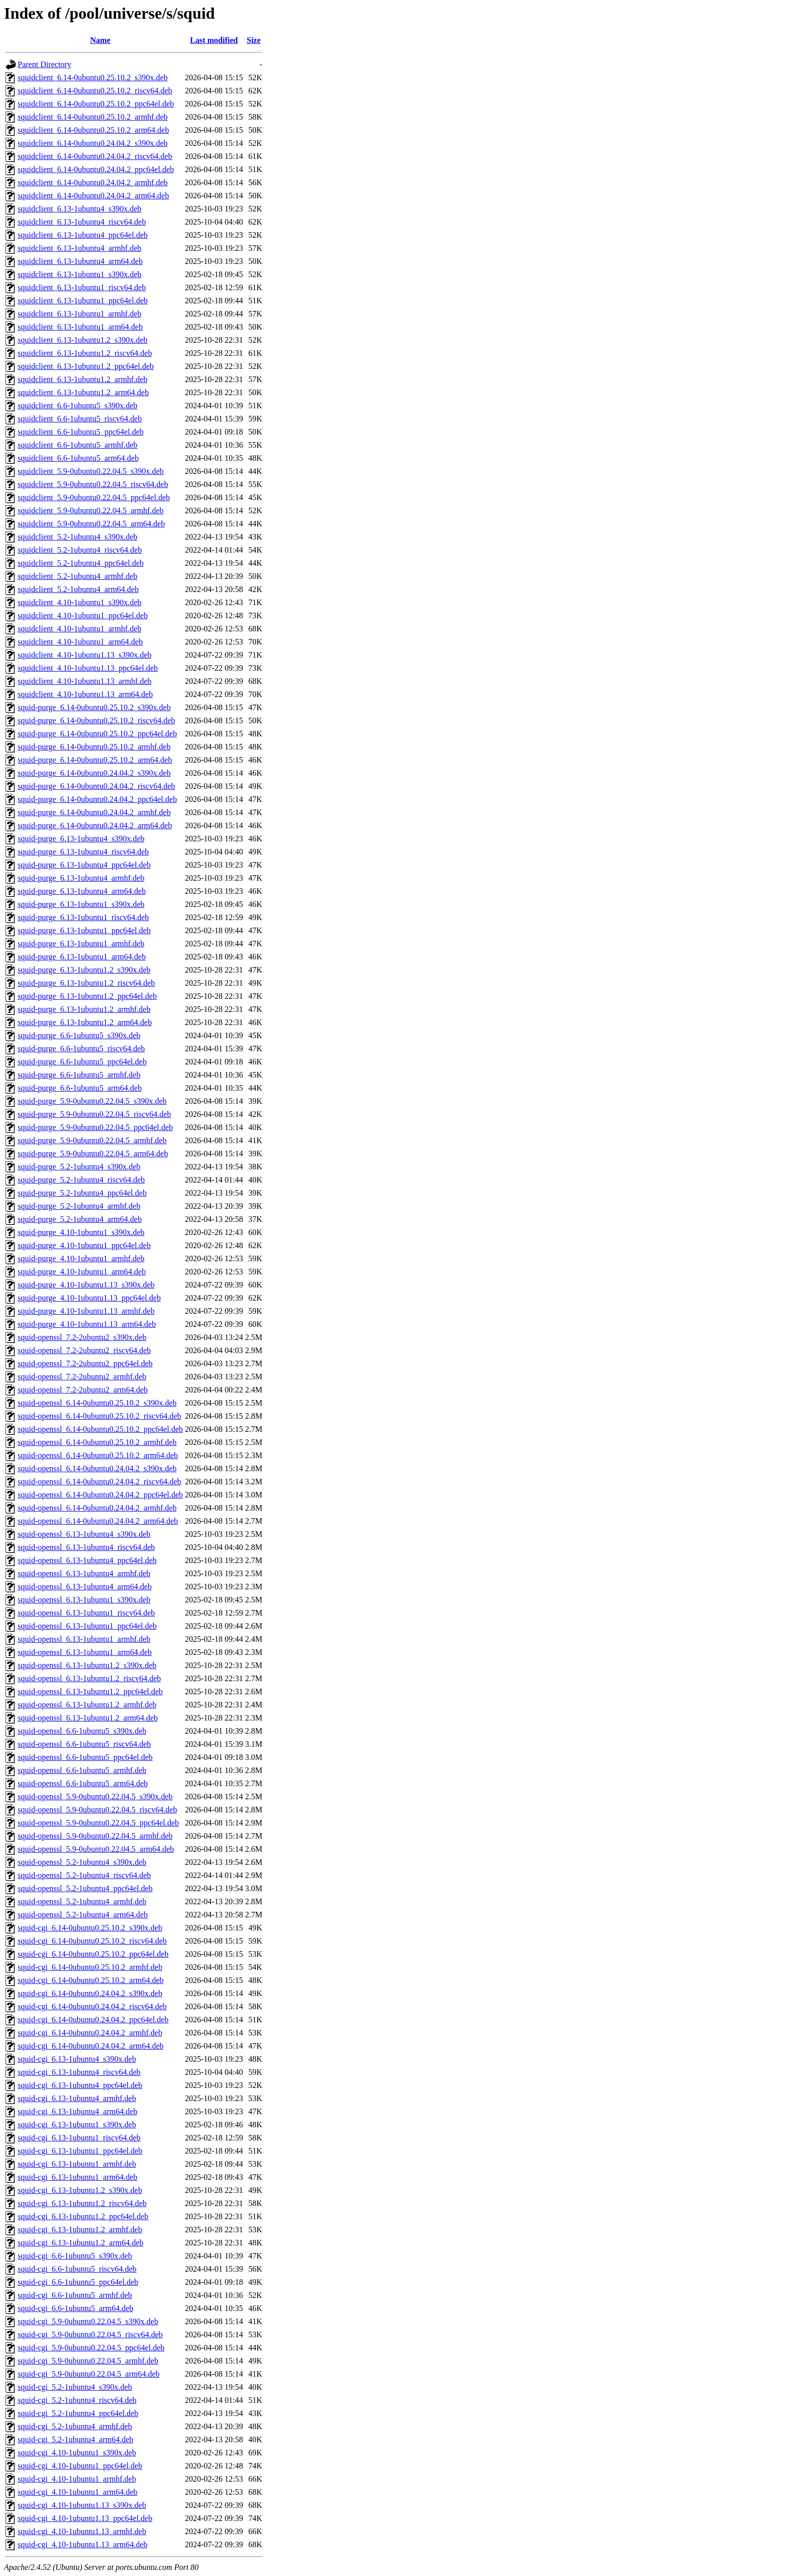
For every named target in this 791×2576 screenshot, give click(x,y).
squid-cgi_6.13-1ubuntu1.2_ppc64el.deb (83, 2216)
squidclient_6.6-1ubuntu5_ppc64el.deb (81, 431)
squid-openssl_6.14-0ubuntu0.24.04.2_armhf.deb (97, 1508)
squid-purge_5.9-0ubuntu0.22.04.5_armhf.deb (92, 1140)
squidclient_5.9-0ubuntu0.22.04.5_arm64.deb (91, 523)
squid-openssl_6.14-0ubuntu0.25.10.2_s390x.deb (97, 1403)
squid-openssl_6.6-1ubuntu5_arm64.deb (83, 1783)
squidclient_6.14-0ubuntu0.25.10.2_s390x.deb (92, 77)
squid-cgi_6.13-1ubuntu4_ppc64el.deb (80, 2085)
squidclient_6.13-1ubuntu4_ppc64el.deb (83, 235)
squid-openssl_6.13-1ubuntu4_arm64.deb (85, 1586)
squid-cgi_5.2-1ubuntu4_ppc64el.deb (78, 2413)
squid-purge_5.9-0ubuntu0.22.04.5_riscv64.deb (94, 1114)
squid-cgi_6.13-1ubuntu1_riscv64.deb (79, 2137)
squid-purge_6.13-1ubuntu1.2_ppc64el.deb (87, 996)
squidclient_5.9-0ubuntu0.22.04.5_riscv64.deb (93, 484)
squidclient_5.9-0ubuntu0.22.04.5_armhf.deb (90, 510)
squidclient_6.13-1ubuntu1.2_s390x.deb (82, 340)
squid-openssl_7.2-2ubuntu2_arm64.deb (83, 1389)
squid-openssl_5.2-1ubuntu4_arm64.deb (83, 1914)
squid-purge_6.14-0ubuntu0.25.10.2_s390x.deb (94, 707)
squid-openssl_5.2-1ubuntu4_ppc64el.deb (85, 1888)
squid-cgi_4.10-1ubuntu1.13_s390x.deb (82, 2505)
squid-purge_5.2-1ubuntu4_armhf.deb (79, 1206)
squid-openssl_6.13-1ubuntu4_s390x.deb (84, 1534)
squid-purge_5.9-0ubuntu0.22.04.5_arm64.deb (93, 1153)
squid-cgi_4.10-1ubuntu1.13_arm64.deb (82, 2544)
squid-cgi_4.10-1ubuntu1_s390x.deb (77, 2452)
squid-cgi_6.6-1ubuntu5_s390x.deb (75, 2255)
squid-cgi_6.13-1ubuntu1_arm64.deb (77, 2177)
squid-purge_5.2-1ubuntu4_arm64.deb (80, 1219)
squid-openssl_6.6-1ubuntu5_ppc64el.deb (85, 1757)
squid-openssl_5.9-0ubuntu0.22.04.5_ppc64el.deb (98, 1822)
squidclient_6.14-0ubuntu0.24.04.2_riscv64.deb (95, 156)
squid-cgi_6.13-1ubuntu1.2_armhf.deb (80, 2229)
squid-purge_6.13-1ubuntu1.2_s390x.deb (84, 969)
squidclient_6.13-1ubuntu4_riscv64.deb (82, 222)
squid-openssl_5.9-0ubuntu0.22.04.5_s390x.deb (95, 1796)
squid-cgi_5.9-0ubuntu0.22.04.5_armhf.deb (88, 2360)
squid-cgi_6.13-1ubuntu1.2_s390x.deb (80, 2190)
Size (254, 40)
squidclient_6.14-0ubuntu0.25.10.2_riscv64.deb (95, 90)
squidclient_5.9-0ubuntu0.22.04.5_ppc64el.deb (94, 497)
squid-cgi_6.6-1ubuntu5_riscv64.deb (77, 2269)
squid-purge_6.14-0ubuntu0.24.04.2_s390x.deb (94, 773)
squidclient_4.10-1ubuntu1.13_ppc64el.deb (88, 668)
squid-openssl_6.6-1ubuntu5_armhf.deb (82, 1770)
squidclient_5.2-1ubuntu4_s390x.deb (77, 536)
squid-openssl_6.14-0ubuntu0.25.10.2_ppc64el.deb (100, 1429)
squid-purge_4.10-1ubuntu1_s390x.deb (81, 1232)
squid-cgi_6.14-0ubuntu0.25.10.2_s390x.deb (90, 1927)
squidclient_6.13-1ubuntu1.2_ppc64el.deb (86, 366)
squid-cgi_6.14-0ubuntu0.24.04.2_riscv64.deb (92, 2006)
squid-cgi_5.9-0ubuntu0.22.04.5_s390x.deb (88, 2321)
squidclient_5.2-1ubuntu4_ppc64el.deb (81, 563)
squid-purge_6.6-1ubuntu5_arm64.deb (80, 1088)
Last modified (214, 40)
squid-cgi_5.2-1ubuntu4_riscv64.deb (77, 2400)
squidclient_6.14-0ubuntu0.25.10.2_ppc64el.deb (96, 103)
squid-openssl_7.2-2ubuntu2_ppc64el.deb (85, 1363)
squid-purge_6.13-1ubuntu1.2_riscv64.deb (86, 983)
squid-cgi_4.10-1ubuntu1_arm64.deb (77, 2492)
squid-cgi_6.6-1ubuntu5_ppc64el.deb (78, 2282)
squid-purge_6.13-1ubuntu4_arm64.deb (82, 891)
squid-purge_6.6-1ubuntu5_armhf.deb (79, 1074)
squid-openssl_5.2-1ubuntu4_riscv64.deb (84, 1875)
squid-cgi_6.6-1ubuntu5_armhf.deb (75, 2295)
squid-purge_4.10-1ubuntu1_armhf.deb (81, 1258)
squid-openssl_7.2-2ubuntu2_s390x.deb (82, 1337)
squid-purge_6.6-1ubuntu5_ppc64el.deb (82, 1061)
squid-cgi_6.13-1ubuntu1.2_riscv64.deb (82, 2203)
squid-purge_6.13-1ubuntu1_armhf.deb (81, 943)
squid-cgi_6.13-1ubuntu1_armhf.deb (77, 2164)
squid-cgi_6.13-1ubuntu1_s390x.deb (77, 2124)
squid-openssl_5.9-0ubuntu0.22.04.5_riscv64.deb (97, 1809)
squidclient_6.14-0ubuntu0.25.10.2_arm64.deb (93, 130)
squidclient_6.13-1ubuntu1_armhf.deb (79, 313)
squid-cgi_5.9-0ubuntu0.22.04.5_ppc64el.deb (91, 2347)
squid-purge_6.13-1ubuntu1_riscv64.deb (83, 917)
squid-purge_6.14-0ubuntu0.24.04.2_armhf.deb (94, 812)
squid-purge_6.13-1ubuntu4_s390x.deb (81, 838)
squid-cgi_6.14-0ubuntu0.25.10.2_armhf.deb (90, 1967)
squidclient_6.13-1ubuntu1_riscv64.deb (82, 287)
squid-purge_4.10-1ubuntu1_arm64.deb (82, 1271)
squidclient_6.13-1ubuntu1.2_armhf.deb (82, 379)
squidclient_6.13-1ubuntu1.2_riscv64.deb (85, 353)
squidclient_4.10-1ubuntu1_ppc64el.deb (83, 615)
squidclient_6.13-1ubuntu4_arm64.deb (80, 261)
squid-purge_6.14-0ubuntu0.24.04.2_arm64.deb (95, 825)
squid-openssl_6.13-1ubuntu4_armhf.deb (84, 1573)
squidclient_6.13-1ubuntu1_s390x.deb (79, 274)
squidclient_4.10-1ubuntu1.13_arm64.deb (85, 694)
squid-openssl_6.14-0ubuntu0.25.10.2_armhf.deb (97, 1442)
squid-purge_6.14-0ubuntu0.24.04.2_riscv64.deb (96, 786)
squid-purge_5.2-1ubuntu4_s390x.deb (79, 1166)
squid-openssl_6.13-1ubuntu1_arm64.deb (85, 1652)
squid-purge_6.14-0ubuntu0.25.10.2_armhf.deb (94, 746)
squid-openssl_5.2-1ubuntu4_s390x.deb (82, 1862)
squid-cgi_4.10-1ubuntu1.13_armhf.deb (82, 2531)
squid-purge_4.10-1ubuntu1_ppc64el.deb (84, 1245)
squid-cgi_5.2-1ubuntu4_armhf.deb (75, 2426)
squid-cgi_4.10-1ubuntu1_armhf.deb (77, 2479)
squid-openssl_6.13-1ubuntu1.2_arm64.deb (88, 1717)
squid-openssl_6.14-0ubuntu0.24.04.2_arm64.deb (98, 1521)
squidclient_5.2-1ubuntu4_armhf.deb (77, 576)
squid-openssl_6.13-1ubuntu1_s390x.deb (84, 1599)
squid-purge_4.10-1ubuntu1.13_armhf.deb (86, 1311)
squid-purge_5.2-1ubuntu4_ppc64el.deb (82, 1193)
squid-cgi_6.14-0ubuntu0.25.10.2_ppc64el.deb (93, 1954)
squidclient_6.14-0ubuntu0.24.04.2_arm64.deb (93, 195)
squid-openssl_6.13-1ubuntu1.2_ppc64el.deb (90, 1691)
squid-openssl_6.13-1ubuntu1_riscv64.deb (86, 1612)
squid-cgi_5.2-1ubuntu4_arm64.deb (75, 2439)
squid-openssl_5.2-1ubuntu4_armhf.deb (82, 1901)
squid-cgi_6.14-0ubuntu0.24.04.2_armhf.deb (90, 2032)
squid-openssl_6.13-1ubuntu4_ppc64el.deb (87, 1560)
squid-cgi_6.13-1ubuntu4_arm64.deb (77, 2111)
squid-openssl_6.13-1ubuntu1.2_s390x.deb (87, 1665)
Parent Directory (44, 64)
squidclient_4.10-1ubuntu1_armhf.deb (79, 628)
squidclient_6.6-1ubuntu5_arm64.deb (78, 458)
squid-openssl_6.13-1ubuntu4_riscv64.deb (86, 1547)
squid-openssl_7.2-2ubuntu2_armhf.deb (82, 1376)
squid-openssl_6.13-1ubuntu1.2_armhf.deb (87, 1704)
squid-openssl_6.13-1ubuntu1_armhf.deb (84, 1639)
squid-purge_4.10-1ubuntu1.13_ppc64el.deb (89, 1298)
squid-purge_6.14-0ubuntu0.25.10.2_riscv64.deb (96, 720)
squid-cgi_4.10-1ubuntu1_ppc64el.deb (80, 2465)
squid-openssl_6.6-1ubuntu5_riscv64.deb (84, 1744)
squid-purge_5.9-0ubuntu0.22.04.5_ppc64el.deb (95, 1127)
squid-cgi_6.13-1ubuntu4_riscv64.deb (79, 2072)
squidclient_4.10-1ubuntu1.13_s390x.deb (84, 655)
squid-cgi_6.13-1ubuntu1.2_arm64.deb (80, 2242)
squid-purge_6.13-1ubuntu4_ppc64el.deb (84, 865)
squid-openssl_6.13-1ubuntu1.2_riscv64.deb (89, 1678)
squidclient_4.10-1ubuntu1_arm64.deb (80, 641)
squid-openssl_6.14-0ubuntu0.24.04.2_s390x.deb (97, 1468)
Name (100, 40)
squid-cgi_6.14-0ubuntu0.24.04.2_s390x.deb (90, 1993)
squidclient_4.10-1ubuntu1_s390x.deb (79, 602)
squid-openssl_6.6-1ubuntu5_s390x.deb (82, 1731)
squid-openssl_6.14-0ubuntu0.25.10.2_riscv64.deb (99, 1416)
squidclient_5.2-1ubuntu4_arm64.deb (78, 589)
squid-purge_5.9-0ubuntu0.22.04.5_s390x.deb (92, 1101)
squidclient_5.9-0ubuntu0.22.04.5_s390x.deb (90, 471)
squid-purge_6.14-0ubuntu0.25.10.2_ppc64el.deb (97, 733)
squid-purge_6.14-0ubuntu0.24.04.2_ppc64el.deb (97, 799)
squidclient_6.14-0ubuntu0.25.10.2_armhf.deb (92, 117)
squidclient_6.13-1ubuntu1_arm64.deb (80, 327)
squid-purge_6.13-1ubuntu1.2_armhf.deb (84, 1009)
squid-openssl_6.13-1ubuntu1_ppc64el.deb (87, 1626)
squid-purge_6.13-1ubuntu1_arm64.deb (82, 956)
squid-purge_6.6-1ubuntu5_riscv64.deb (81, 1048)
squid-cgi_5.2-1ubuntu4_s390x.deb (75, 2387)
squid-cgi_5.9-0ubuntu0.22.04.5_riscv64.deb (90, 2334)
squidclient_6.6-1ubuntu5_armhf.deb (77, 445)
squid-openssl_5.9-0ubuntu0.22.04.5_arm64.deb (96, 1849)
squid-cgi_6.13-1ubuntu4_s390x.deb (77, 2059)
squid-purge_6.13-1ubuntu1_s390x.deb (81, 904)
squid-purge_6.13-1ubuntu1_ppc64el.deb (84, 930)
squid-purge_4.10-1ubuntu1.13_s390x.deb (86, 1284)
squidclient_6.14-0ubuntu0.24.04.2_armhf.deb (92, 182)
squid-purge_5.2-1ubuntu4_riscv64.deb (81, 1179)
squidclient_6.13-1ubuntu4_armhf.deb (79, 248)
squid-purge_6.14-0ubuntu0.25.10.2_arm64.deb (95, 760)
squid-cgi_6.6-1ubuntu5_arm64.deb (75, 2308)
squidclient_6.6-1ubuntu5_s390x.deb (77, 405)
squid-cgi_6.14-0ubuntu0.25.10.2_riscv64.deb (92, 1941)
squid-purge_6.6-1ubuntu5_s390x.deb (79, 1035)
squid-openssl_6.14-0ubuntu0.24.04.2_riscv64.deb (99, 1481)
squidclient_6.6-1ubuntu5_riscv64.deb (80, 418)
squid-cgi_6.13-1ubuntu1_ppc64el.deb (80, 2150)
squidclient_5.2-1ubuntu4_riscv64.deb (80, 550)
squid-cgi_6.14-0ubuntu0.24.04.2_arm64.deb (90, 2046)
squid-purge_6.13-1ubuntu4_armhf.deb (81, 878)
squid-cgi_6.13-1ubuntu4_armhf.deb (77, 2098)
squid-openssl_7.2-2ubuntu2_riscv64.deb (84, 1350)
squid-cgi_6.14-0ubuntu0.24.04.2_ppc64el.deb (93, 2019)
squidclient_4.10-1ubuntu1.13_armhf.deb (84, 681)
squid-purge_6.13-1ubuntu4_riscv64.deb (83, 851)
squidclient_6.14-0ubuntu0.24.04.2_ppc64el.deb (96, 169)
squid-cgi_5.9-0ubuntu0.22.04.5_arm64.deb (88, 2374)
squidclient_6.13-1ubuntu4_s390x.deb (79, 208)
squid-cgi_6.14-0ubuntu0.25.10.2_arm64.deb (90, 1980)
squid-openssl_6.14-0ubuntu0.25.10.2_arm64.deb (98, 1455)
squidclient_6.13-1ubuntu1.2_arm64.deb (83, 392)
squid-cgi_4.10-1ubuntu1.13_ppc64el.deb (85, 2518)
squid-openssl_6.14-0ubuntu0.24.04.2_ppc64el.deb (100, 1494)
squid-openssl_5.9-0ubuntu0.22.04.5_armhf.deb (95, 1836)
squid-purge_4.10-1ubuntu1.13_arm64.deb (87, 1324)
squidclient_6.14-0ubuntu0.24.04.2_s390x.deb (92, 143)
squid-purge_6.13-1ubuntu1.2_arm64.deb (85, 1022)
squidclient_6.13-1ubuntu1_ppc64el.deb (83, 300)
